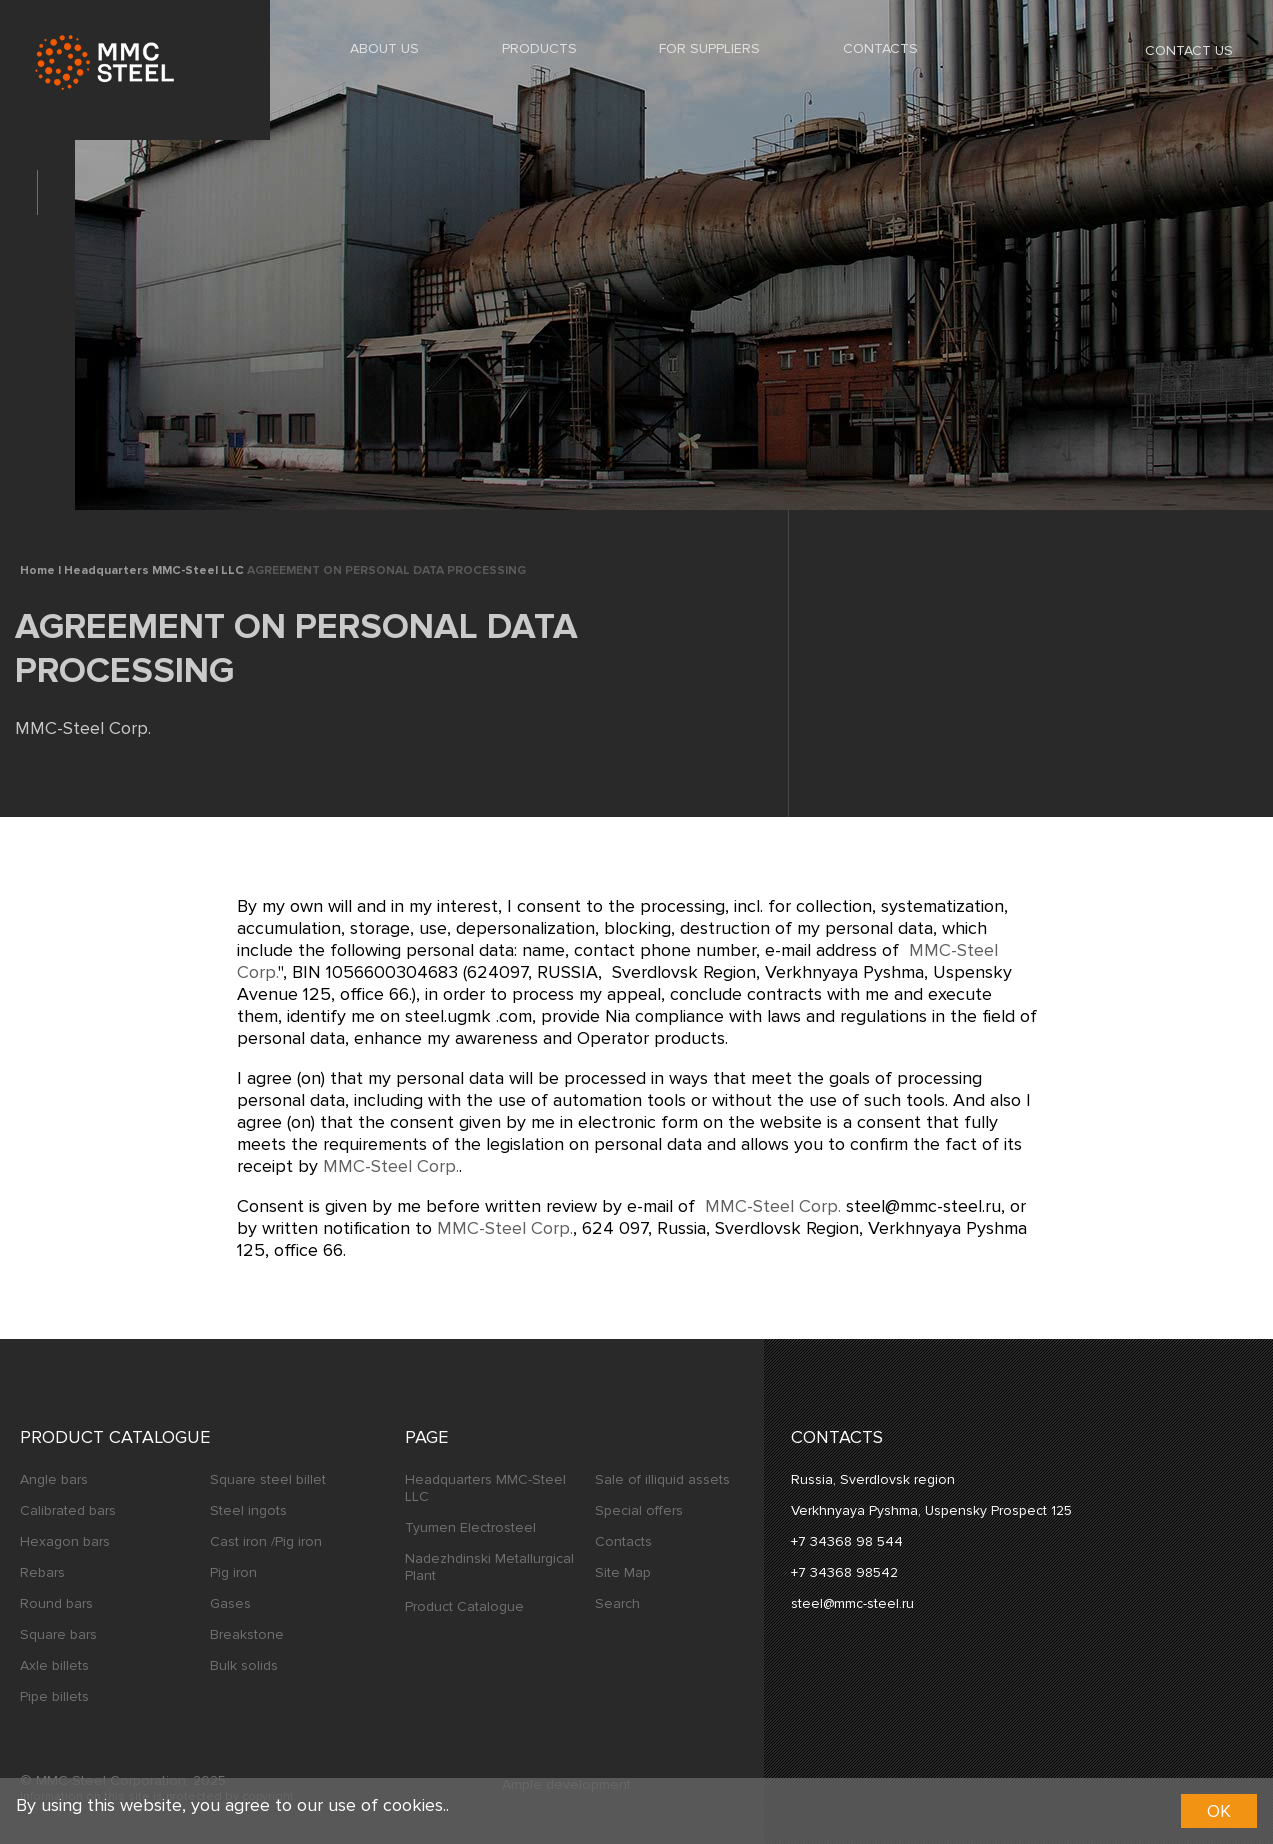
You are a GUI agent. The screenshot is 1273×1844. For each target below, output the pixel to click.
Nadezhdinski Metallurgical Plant (489, 1567)
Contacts (880, 48)
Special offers (639, 1510)
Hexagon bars (65, 1541)
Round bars (56, 1603)
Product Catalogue (115, 1437)
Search (617, 1603)
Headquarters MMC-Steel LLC (485, 1488)
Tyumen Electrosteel (470, 1527)
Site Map (623, 1572)
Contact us (1174, 50)
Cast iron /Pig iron (266, 1541)
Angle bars (54, 1479)
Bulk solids (244, 1665)
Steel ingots (248, 1510)
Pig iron (233, 1572)
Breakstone (247, 1634)
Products (539, 48)
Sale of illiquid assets (662, 1479)
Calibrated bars (68, 1510)
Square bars (58, 1634)
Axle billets (54, 1665)
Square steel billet (268, 1479)
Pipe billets (54, 1696)
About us (384, 48)
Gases (230, 1603)
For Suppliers (709, 48)
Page (426, 1437)
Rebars (42, 1572)
